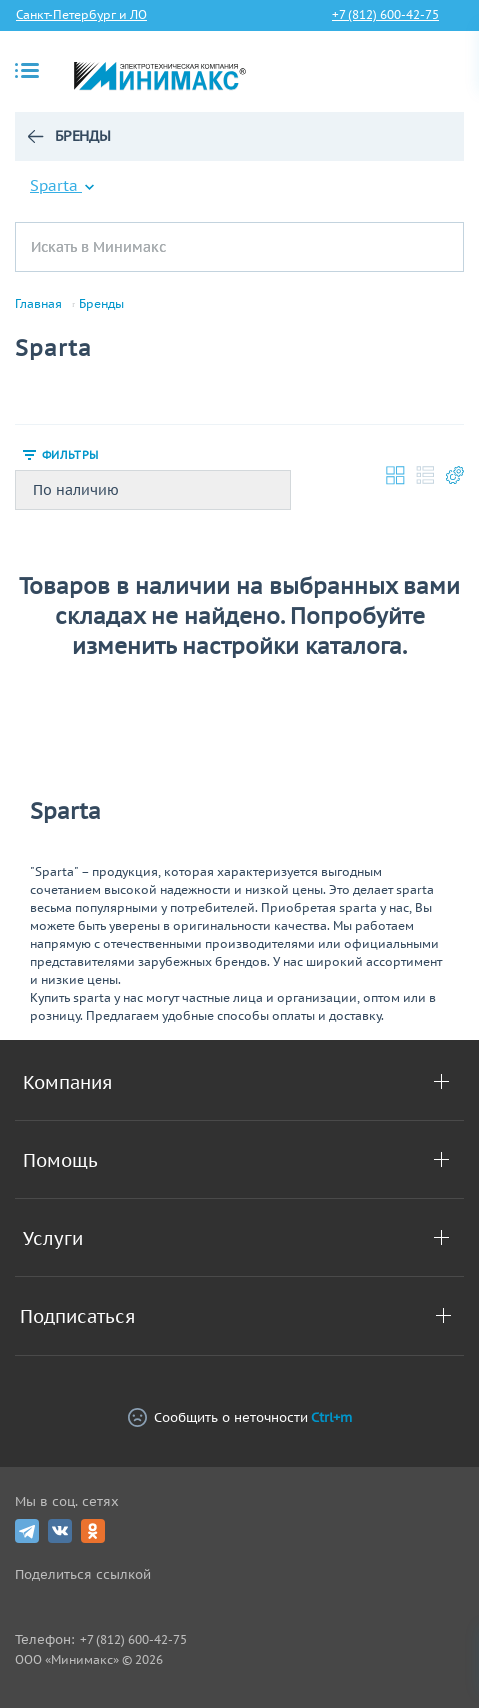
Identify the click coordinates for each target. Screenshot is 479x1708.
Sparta (62, 185)
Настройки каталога (455, 475)
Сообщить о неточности (240, 1417)
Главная (38, 304)
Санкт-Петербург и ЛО (81, 14)
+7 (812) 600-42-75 (385, 14)
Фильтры (70, 455)
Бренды (83, 136)
